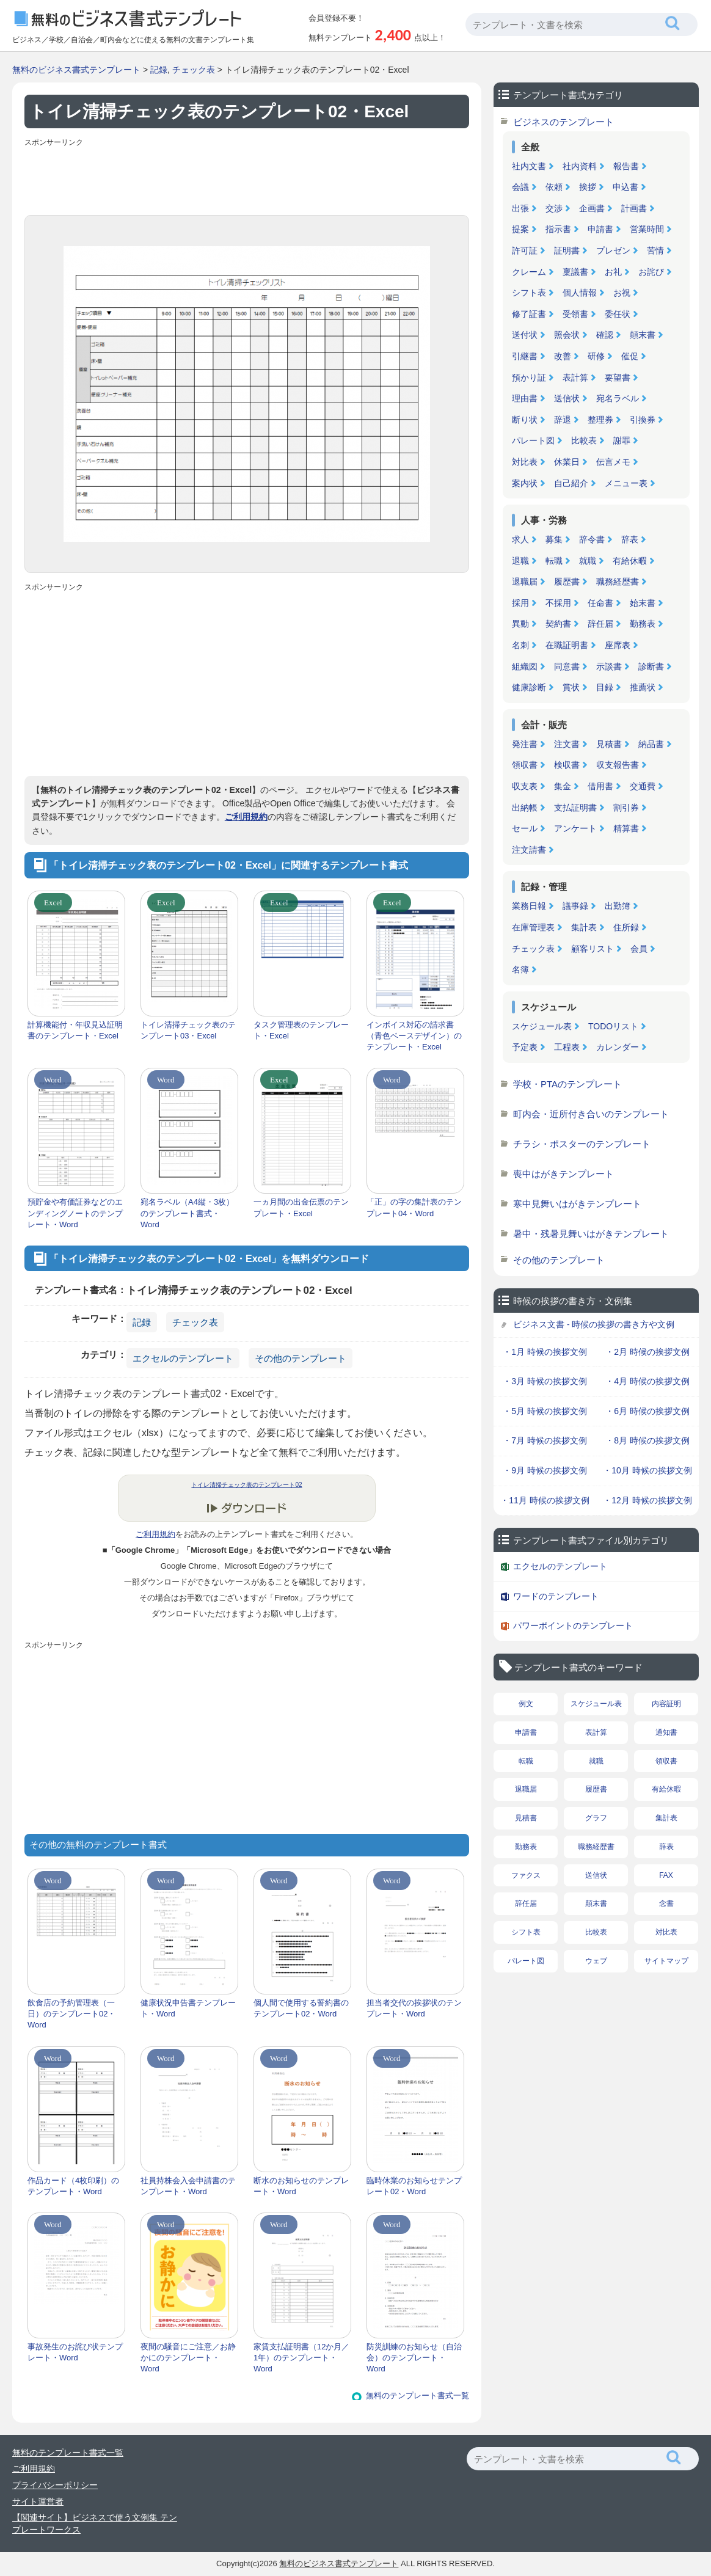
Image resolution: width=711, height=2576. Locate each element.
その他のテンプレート (300, 1358)
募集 (554, 539)
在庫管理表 (533, 927)
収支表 (525, 786)
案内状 (525, 483)
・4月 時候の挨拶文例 (647, 1381)
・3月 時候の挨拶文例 (545, 1381)
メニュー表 (626, 483)
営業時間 (647, 229)
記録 (158, 70)
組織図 (525, 666)
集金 (562, 786)
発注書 (525, 744)
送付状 (525, 335)
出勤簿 (617, 906)
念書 (666, 1903)
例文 (526, 1703)
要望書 (617, 377)
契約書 (558, 624)
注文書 (567, 744)
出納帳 (525, 807)
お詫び (651, 272)
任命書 (600, 603)
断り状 (525, 420)
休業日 (567, 462)
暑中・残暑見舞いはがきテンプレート (591, 1233)
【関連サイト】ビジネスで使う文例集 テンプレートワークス (94, 2523)
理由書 (525, 398)
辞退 (562, 420)
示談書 (609, 666)
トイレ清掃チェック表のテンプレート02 (246, 1484)
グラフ (596, 1818)
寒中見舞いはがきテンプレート (577, 1204)
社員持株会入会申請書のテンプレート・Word (188, 2186)
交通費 (642, 786)
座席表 (617, 645)
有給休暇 (630, 561)
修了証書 (529, 314)
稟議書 (575, 272)
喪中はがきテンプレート (563, 1174)
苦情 (655, 250)
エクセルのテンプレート (183, 1358)
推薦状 (642, 687)
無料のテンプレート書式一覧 (417, 2395)
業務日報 (529, 906)
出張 (520, 208)
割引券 (626, 807)
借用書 (600, 786)
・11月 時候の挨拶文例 (544, 1500)
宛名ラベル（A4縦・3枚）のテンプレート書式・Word (187, 1212)
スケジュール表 (542, 1026)
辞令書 (592, 539)
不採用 (558, 603)
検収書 (567, 765)
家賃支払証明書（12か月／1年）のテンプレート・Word (301, 2357)
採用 (520, 603)
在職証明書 (566, 645)
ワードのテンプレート (556, 1596)
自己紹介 (571, 483)
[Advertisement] (246, 178)
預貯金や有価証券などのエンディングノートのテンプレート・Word (75, 1212)
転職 (554, 561)
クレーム (529, 272)
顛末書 (642, 335)
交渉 (554, 208)
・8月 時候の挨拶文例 (647, 1440)
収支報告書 (617, 765)
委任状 (617, 314)
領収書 (525, 765)
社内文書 (529, 166)
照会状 (567, 335)
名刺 (520, 645)
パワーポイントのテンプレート (573, 1625)
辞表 (629, 539)
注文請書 (529, 850)
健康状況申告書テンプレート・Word (188, 2008)
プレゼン (613, 250)
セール (525, 828)
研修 (596, 356)
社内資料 (580, 166)
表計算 (575, 377)
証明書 (567, 250)
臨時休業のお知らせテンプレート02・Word (414, 2186)
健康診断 (529, 687)
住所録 (626, 927)
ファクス (526, 1875)
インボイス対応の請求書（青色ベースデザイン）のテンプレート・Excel (414, 1035)
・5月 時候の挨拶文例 (545, 1411)
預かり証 (529, 377)
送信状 (567, 398)
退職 (520, 561)
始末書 (642, 603)
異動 (520, 624)
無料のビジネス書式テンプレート (76, 70)
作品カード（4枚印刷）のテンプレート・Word (73, 2186)
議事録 (575, 906)
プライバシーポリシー (55, 2485)
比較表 (584, 440)
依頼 (554, 187)
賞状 (571, 687)
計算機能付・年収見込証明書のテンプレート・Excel (75, 1030)
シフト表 (529, 292)
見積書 (609, 744)
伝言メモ (613, 462)
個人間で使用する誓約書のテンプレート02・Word (301, 2008)
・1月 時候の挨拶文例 (545, 1352)
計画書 (634, 208)
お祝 (621, 292)
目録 (604, 687)
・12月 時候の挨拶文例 (647, 1500)
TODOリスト (613, 1026)
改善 (562, 356)
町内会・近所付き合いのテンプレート (591, 1114)
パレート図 (533, 440)
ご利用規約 (246, 817)
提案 (520, 229)
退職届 (525, 581)
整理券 (600, 420)
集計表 (584, 927)
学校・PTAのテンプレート (567, 1084)
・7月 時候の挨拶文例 (545, 1440)
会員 (638, 949)
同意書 (567, 666)
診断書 (651, 666)
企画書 (592, 208)
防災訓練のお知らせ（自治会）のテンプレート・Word (414, 2357)
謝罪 (621, 440)
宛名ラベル (617, 398)
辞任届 (600, 624)
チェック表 (193, 70)
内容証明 (666, 1703)
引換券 (642, 420)
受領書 (575, 314)
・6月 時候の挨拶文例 (647, 1411)
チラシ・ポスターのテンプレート (582, 1144)
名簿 (520, 969)
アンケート (575, 828)
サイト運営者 (38, 2501)
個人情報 (580, 292)
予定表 (525, 1047)
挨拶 (587, 187)
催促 (629, 356)
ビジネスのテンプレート (563, 122)
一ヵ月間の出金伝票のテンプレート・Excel (301, 1207)
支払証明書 (575, 807)
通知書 (666, 1732)
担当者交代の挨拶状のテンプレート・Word (414, 2008)
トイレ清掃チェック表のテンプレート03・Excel (188, 1030)
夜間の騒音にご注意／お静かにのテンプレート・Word (188, 2357)
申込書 (625, 187)
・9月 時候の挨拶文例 (545, 1470)
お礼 (613, 272)
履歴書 (567, 581)
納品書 (651, 744)
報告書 (626, 166)
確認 (604, 335)
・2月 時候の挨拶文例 (647, 1352)
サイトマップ (666, 1961)
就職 (587, 561)
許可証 (525, 250)
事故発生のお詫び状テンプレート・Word (75, 2352)
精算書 (626, 828)
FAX (666, 1875)
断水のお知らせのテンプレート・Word (301, 2186)
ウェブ (596, 1961)
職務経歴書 (617, 581)
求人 (520, 539)
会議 (520, 187)
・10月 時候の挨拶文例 (647, 1470)
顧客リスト (592, 949)
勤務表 (642, 624)
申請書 (600, 229)
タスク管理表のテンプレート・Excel (301, 1030)
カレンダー (617, 1047)
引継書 (525, 356)
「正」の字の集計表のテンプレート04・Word (414, 1207)
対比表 (525, 462)
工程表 (567, 1047)
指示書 (558, 229)
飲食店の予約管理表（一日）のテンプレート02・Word (71, 2013)
